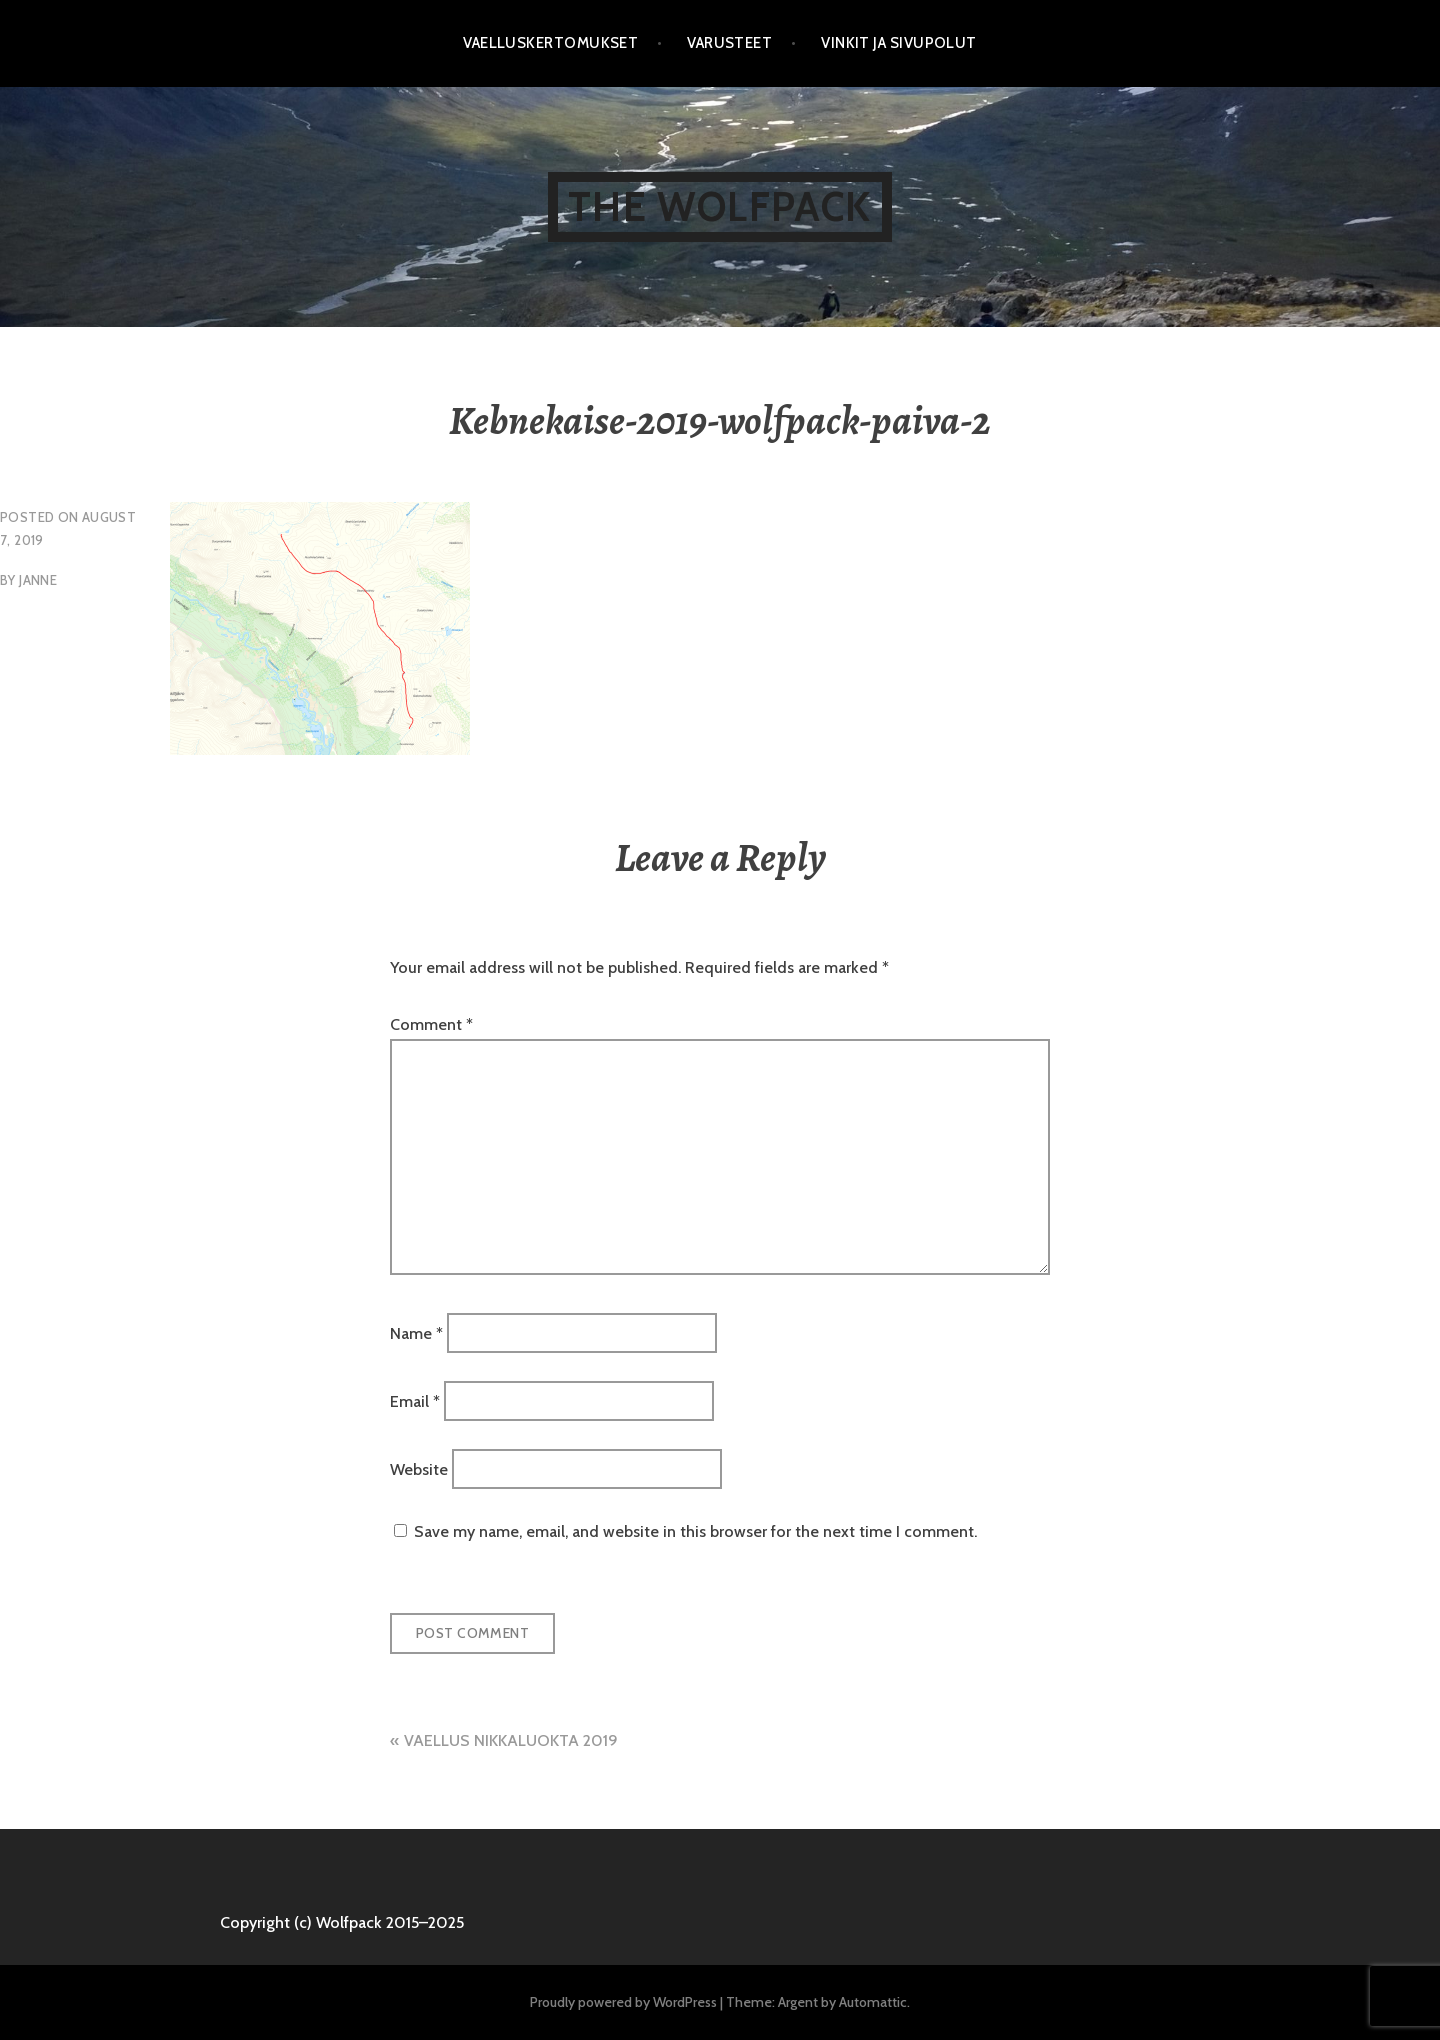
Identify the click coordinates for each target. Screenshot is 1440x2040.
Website (419, 1469)
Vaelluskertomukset (550, 43)
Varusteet (729, 43)
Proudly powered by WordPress (623, 2002)
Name (416, 1332)
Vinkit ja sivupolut (899, 43)
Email (415, 1401)
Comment (431, 1024)
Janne (38, 580)
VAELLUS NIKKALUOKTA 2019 (511, 1740)
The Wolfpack (719, 206)
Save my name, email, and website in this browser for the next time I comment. (695, 1531)
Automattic (873, 2002)
